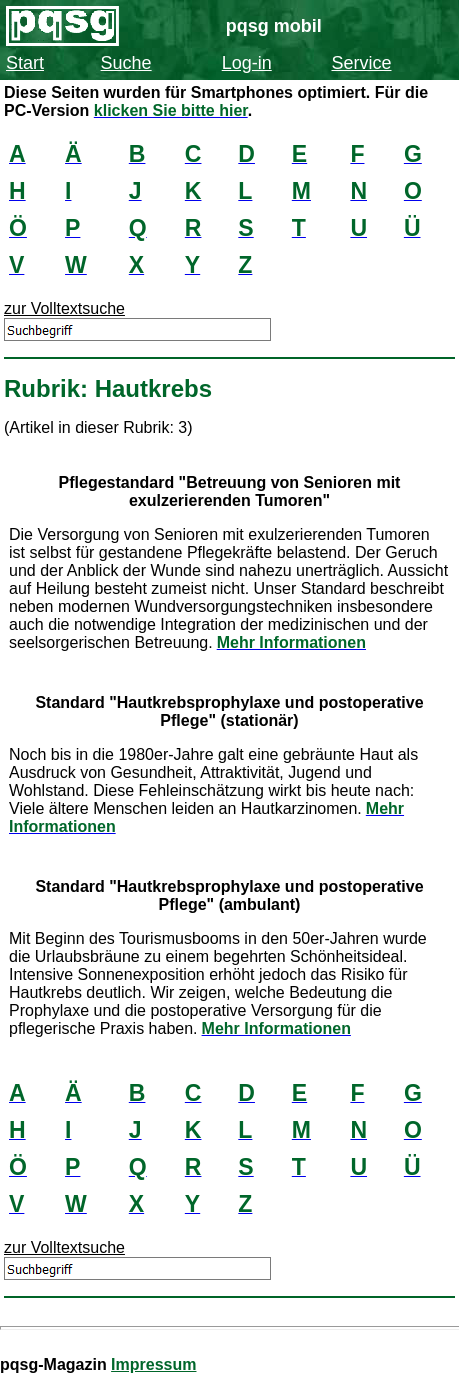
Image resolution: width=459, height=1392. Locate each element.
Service (361, 63)
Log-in (247, 63)
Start (25, 63)
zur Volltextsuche (64, 308)
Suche (126, 63)
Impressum (153, 1364)
